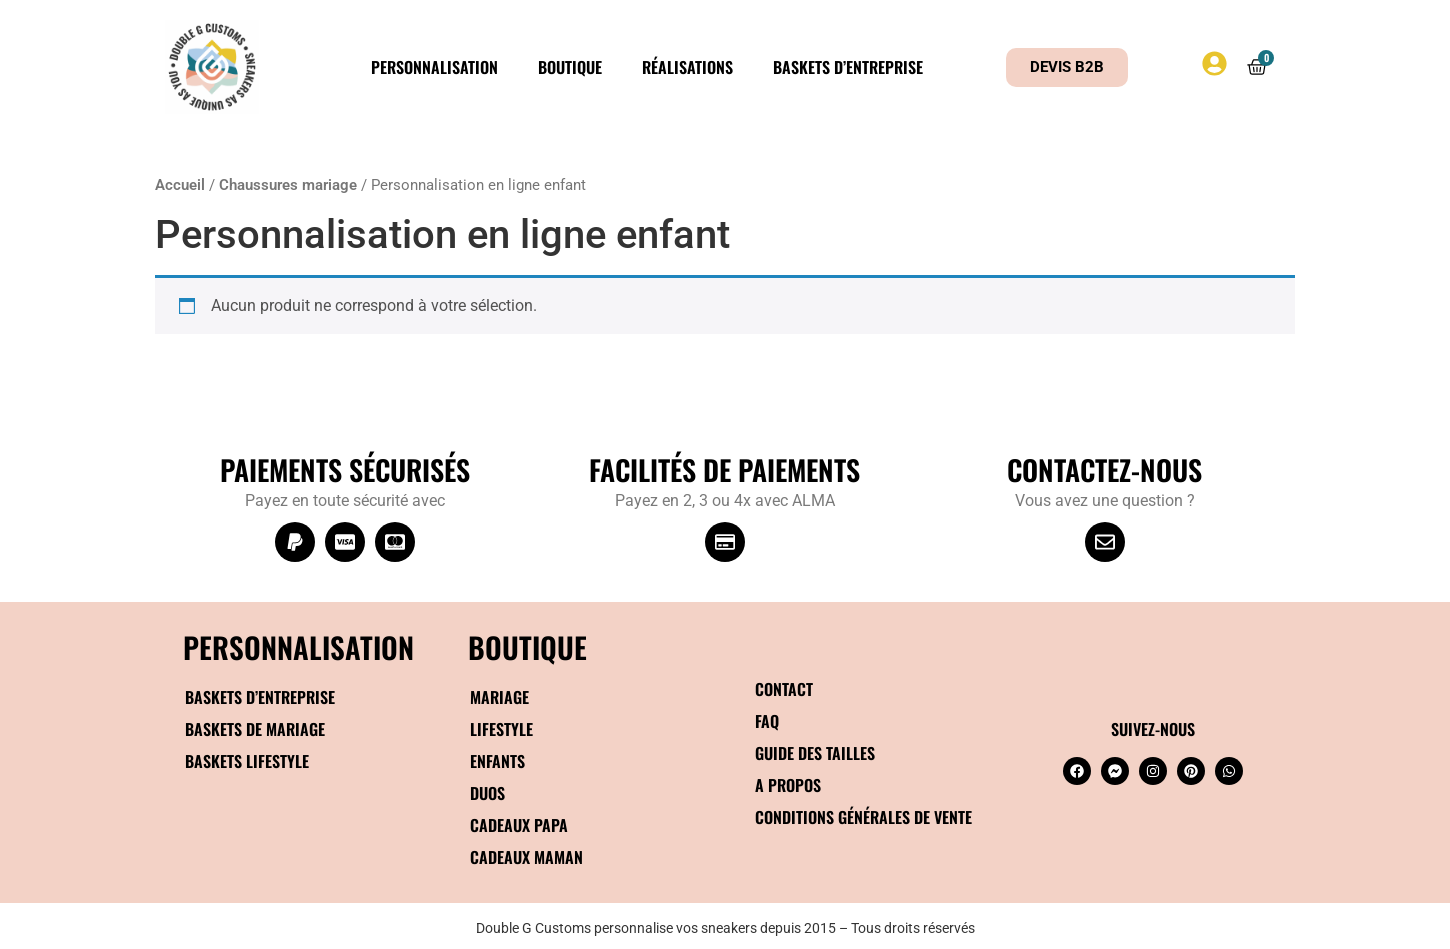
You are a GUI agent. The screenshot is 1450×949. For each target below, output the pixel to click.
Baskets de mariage (255, 729)
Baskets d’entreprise (848, 67)
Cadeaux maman (526, 857)
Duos (487, 793)
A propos (788, 785)
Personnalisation (434, 67)
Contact (784, 689)
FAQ (767, 721)
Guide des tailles (815, 753)
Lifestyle (501, 729)
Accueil (180, 185)
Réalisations (687, 67)
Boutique (570, 67)
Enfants (497, 761)
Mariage (499, 697)
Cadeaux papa (519, 825)
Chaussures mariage (288, 185)
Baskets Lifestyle (247, 761)
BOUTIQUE (527, 646)
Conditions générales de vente (863, 817)
